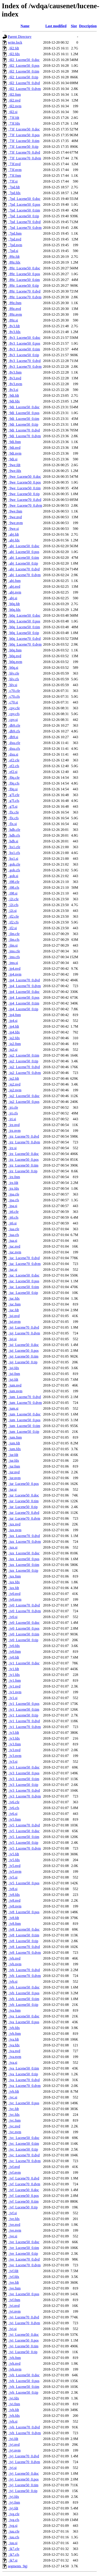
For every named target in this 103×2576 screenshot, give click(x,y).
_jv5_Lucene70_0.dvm (24, 1848)
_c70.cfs (14, 696)
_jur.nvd (14, 1472)
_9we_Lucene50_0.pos (24, 482)
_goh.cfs (14, 870)
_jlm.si (13, 945)
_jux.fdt (13, 1588)
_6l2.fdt (13, 48)
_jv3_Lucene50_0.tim (23, 1779)
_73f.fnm (14, 175)
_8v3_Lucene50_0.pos (24, 343)
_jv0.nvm (14, 1599)
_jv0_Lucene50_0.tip (23, 1640)
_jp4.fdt (13, 1026)
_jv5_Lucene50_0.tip (23, 1842)
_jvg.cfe (13, 2514)
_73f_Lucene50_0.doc (24, 129)
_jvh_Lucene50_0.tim (23, 2387)
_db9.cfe (14, 725)
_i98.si (12, 893)
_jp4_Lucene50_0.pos (23, 997)
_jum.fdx (14, 1449)
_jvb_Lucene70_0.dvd (24, 1970)
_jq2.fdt (13, 1078)
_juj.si (12, 1339)
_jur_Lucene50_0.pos (23, 1484)
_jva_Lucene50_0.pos (23, 2022)
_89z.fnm (14, 303)
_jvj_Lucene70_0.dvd (23, 2456)
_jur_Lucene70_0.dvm (24, 1518)
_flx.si (12, 824)
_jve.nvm (14, 2230)
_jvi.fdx (13, 2398)
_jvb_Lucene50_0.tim (23, 1999)
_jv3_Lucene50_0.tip (23, 1785)
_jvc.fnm (14, 2120)
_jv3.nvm (14, 1756)
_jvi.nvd (14, 2306)
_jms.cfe (14, 951)
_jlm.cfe (14, 934)
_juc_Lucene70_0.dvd (24, 1258)
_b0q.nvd (14, 656)
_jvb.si (12, 1981)
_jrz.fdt (13, 1183)
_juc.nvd (14, 1246)
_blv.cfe (13, 673)
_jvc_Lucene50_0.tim (23, 2143)
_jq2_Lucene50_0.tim (23, 1055)
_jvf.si (12, 2213)
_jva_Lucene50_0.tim (23, 2068)
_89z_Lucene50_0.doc (24, 268)
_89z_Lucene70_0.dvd (24, 291)
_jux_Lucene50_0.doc (24, 1553)
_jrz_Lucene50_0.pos (23, 1159)
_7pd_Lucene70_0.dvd (24, 222)
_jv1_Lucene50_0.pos (23, 1704)
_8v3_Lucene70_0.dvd (24, 361)
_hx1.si (13, 858)
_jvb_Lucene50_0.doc (24, 1987)
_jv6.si (12, 1814)
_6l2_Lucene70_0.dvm (24, 89)
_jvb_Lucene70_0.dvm (24, 1976)
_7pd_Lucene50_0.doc (24, 199)
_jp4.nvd (14, 968)
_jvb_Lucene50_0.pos (23, 1993)
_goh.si (13, 876)
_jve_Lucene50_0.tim (23, 2248)
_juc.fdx (14, 1298)
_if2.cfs (13, 922)
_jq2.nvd (14, 1084)
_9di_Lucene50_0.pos (23, 413)
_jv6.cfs (13, 1808)
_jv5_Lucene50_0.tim (23, 1837)
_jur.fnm (14, 1466)
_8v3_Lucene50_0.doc (24, 338)
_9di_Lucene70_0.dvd (24, 430)
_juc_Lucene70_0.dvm (24, 1264)
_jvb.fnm (14, 2033)
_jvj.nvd (14, 2444)
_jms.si (13, 963)
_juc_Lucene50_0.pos (23, 1281)
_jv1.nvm (14, 1692)
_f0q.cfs (13, 783)
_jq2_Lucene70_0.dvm (24, 1073)
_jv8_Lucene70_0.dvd (24, 1947)
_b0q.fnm (15, 650)
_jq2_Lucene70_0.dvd (24, 1067)
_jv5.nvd (14, 1866)
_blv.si (12, 685)
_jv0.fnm (14, 1651)
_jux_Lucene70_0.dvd (24, 1536)
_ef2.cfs (13, 766)
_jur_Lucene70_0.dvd (23, 1513)
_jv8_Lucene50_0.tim (23, 1935)
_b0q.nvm (15, 662)
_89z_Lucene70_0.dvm (24, 297)
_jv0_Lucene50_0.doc (24, 1622)
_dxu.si (13, 754)
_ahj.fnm (14, 581)
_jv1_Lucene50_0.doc (24, 1663)
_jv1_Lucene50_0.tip (23, 1715)
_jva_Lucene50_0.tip (23, 2074)
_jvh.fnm (14, 2358)
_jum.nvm (15, 1391)
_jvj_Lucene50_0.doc (23, 2473)
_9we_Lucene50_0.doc (24, 476)
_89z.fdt (14, 256)
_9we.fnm (15, 511)
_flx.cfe (13, 812)
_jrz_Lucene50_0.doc (23, 1154)
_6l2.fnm (14, 94)
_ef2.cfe (13, 760)
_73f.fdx (14, 123)
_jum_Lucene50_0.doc (24, 1414)
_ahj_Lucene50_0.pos (23, 552)
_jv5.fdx (14, 1860)
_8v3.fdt (14, 326)
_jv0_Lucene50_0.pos (23, 1628)
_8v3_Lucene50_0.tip (23, 355)
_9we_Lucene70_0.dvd (24, 500)
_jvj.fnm (14, 2502)
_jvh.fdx (14, 2415)
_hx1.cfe (14, 847)
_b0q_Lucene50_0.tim (24, 627)
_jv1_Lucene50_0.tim (23, 1709)
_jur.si (12, 1489)
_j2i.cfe (13, 899)
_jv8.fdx (14, 1895)
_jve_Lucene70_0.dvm (24, 2265)
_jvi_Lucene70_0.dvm (24, 2323)
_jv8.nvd (14, 1900)
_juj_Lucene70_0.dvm (24, 1333)
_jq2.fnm (14, 1044)
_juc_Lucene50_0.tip (23, 1293)
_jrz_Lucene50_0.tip (22, 1171)
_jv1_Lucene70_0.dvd (24, 1721)
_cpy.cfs (14, 714)
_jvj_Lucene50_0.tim (23, 2485)
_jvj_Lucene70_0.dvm (24, 2462)
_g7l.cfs (13, 801)
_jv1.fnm (14, 1680)
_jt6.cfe (13, 1212)
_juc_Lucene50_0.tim (23, 1287)
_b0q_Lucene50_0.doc (24, 615)
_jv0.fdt (13, 1657)
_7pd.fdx (14, 193)
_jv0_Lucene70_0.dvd (24, 1605)
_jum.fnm (15, 1437)
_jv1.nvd (14, 1686)
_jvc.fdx (14, 2115)
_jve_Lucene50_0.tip (23, 2253)
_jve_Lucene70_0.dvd (24, 2259)
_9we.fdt (14, 465)
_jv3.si (12, 1761)
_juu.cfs (13, 2537)
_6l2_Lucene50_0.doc (24, 60)
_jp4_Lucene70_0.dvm (24, 986)
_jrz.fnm (14, 1177)
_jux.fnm (14, 1576)
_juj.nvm (14, 1322)
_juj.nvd (14, 1316)
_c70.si (13, 702)
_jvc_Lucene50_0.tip (23, 2149)
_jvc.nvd (14, 2126)
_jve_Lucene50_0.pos (23, 2294)
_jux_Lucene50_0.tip (23, 1570)
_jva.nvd (14, 2051)
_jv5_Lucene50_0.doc (24, 1831)
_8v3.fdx (14, 332)
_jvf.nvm (14, 2172)
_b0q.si (13, 667)
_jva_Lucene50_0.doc (23, 2016)
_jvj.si (12, 2468)
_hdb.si (13, 841)
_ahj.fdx (14, 540)
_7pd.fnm (15, 233)
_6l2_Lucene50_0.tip (23, 77)
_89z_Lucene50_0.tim (24, 280)
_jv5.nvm (14, 1871)
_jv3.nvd (14, 1750)
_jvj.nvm (14, 2450)
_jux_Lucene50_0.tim (23, 1565)
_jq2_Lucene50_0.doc (24, 1096)
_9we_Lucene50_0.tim (24, 488)
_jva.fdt (13, 2039)
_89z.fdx (14, 262)
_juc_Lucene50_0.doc (23, 1275)
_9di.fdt (13, 395)
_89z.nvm (15, 314)
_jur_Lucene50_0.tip (23, 1507)
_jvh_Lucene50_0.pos (23, 2381)
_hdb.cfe (14, 830)
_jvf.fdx (13, 2277)
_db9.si (13, 737)
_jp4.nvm (14, 974)
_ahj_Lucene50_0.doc (23, 546)
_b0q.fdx (14, 610)
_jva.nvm (14, 2057)
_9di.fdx (14, 401)
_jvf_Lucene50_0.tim (23, 2201)
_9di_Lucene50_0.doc (24, 407)
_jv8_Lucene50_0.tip (23, 1941)
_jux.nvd (14, 1524)
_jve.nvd (14, 2224)
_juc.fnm (14, 1304)
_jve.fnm (14, 2288)
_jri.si (12, 1119)
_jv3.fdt (13, 1732)
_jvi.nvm (14, 2311)
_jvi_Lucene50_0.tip (22, 2352)
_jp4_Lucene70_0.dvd (24, 980)
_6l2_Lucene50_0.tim (23, 71)
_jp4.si (12, 1021)
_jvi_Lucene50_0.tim (23, 2346)
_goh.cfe (14, 864)
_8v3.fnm (15, 372)
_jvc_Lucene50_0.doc (23, 2138)
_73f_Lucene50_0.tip (23, 146)
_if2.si (12, 928)
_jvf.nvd (14, 2167)
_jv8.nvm (14, 1906)
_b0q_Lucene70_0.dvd (24, 638)
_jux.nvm (14, 1530)
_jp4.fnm (14, 1015)
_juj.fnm (14, 1374)
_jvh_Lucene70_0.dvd (24, 2427)
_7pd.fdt (14, 187)
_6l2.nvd (14, 100)
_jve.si (12, 2236)
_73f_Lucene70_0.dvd (24, 152)
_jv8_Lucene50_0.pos (23, 1912)
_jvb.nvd (14, 1958)
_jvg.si (12, 2525)
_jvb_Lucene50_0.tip (23, 2005)
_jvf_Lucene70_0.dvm (24, 2184)
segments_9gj (17, 2566)
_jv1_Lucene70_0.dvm (24, 1727)
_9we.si (13, 529)
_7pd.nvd (14, 239)
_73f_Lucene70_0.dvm (24, 158)
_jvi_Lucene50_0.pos (23, 2340)
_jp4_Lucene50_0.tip (23, 1009)
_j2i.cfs (13, 905)
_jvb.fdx (14, 2028)
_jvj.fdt (13, 2508)
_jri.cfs (13, 1113)
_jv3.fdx (14, 1738)
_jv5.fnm (14, 1819)
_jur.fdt (13, 1455)
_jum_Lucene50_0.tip (23, 1431)
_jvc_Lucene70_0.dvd (24, 2155)
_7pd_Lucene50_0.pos (24, 204)
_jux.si (12, 1547)
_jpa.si (12, 1206)
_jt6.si (12, 1223)
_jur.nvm (14, 1478)
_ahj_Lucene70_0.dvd (24, 569)
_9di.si (12, 459)
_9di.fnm (14, 442)
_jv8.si (12, 1889)
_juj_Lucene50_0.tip (22, 1362)
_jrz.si (12, 1148)
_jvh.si (12, 2421)
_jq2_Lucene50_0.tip (23, 1061)
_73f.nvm (15, 170)
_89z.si (13, 320)
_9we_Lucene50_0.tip (24, 494)
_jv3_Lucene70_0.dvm (24, 1796)
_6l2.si (12, 112)
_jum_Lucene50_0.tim (24, 1426)
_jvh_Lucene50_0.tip (23, 2392)
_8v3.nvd (14, 378)
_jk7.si (12, 2560)
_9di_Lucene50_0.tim (23, 419)
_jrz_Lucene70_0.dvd (23, 1136)
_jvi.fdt (13, 2439)
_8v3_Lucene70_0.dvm (25, 366)
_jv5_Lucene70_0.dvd (24, 1825)
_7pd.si (13, 251)
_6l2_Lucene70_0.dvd (24, 83)
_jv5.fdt (13, 1854)
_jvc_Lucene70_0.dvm (24, 2161)
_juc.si (12, 1269)
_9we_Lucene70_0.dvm (25, 505)
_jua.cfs (13, 1235)
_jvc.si (12, 2097)
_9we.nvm (15, 523)
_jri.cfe (13, 1107)
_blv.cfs (13, 679)
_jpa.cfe (13, 1194)
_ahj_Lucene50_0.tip (23, 563)
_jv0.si (12, 1617)
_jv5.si (12, 1877)
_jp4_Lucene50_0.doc (24, 992)
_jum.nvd (14, 1385)
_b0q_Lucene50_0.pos (24, 621)
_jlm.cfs (13, 939)
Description (88, 26)
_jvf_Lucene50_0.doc (23, 2190)
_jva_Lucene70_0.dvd (24, 2080)
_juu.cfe (13, 2531)
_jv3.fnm (14, 1744)
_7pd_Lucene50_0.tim (24, 210)
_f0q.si (13, 789)
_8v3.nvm (15, 384)
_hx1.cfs (14, 853)
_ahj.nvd (14, 586)
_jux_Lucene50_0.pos (23, 1559)
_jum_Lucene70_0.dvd (24, 1397)
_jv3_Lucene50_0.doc (24, 1767)
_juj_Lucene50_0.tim (23, 1356)
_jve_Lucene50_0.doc (23, 2242)
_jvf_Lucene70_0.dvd (23, 2178)
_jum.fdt (14, 1443)
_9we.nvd (15, 517)
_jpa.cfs (13, 1200)
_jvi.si (12, 2329)
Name (25, 26)
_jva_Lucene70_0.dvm (24, 2086)
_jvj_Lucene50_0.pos (23, 2479)
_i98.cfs (13, 887)
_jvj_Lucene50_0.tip (22, 2491)
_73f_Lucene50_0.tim (23, 141)
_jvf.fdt (13, 2271)
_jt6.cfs (13, 1217)
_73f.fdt (13, 118)
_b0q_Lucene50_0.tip (23, 633)
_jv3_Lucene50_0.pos (23, 1773)
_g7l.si (12, 806)
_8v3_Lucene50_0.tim (24, 349)
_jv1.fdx (14, 1675)
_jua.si (12, 1240)
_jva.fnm (14, 2010)
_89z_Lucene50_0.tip (23, 285)
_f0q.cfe (14, 777)
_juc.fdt (13, 1310)
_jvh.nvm (14, 2369)
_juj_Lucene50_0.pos (23, 1350)
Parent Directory (19, 37)
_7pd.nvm (15, 245)
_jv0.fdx (14, 1646)
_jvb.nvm (14, 1964)
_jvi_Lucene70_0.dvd (23, 2317)
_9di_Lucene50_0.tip (23, 424)
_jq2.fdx (14, 1038)
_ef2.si (12, 772)
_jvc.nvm (14, 2132)
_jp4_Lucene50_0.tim (23, 1003)
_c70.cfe (14, 691)
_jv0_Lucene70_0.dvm (24, 1611)
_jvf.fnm (14, 2300)
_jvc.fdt (13, 2109)
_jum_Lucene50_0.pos (24, 1420)
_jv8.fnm (14, 1923)
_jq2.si (12, 1049)
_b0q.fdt (14, 604)
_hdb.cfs (14, 835)
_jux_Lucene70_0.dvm (24, 1541)
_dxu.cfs (14, 748)
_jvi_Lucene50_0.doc (23, 2334)
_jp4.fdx (14, 1032)
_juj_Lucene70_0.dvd (23, 1327)
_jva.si (12, 2062)
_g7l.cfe (13, 795)
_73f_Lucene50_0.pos (24, 135)
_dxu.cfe (14, 743)
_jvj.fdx (13, 2497)
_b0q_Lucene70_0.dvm (25, 644)
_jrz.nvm (14, 1130)
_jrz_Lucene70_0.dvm (24, 1142)
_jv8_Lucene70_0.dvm (24, 1952)
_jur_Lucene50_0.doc (23, 1495)
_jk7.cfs (13, 2554)
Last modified (55, 26)
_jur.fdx (13, 1460)
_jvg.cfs (13, 2520)
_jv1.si (12, 1698)
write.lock (15, 42)
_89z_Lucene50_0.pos (24, 274)
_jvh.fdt (13, 2410)
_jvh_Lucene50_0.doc (24, 2375)
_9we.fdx (14, 471)
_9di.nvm (14, 453)
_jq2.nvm (14, 1090)
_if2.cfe (13, 916)
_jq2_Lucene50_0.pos (23, 1102)
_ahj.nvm (14, 592)
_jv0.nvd (14, 1594)
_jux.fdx (14, 1582)
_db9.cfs (14, 731)
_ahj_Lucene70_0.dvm (24, 575)
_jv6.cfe (13, 1802)
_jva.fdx (14, 2045)
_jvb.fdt (13, 2091)
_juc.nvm (14, 1252)
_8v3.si (13, 390)
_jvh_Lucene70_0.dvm (24, 2433)
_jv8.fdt (13, 1918)
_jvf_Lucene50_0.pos (23, 2196)
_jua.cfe (13, 1229)
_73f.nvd (14, 164)
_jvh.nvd (14, 2363)
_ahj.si (12, 598)
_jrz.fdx (13, 1188)
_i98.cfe (13, 882)
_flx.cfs (13, 818)
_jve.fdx (14, 2219)
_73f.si (13, 181)
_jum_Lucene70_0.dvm (25, 1403)
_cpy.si (13, 720)
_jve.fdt (13, 2282)
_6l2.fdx (14, 54)
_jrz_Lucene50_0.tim (23, 1165)
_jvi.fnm (14, 2404)
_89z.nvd (14, 309)
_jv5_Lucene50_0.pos (23, 1883)
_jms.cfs (14, 957)
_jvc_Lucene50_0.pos (23, 2103)
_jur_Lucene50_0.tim (23, 1501)
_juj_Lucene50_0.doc (23, 1345)
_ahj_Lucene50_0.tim (23, 557)
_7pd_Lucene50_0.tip (23, 216)
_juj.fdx (13, 1368)
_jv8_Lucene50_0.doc (24, 1929)
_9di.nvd (14, 447)
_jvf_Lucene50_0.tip (23, 2207)
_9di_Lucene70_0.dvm (24, 436)
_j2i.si (12, 911)
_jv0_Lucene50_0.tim (23, 1634)
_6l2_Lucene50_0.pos (23, 65)
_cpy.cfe (14, 708)
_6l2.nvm (14, 106)
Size (74, 26)
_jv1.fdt (13, 1669)
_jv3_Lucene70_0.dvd (24, 1790)
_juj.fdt (13, 1379)
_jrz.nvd (14, 1125)
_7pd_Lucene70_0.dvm (25, 228)
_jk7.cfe (13, 2549)
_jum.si (13, 1408)
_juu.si (12, 2543)
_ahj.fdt (13, 534)
